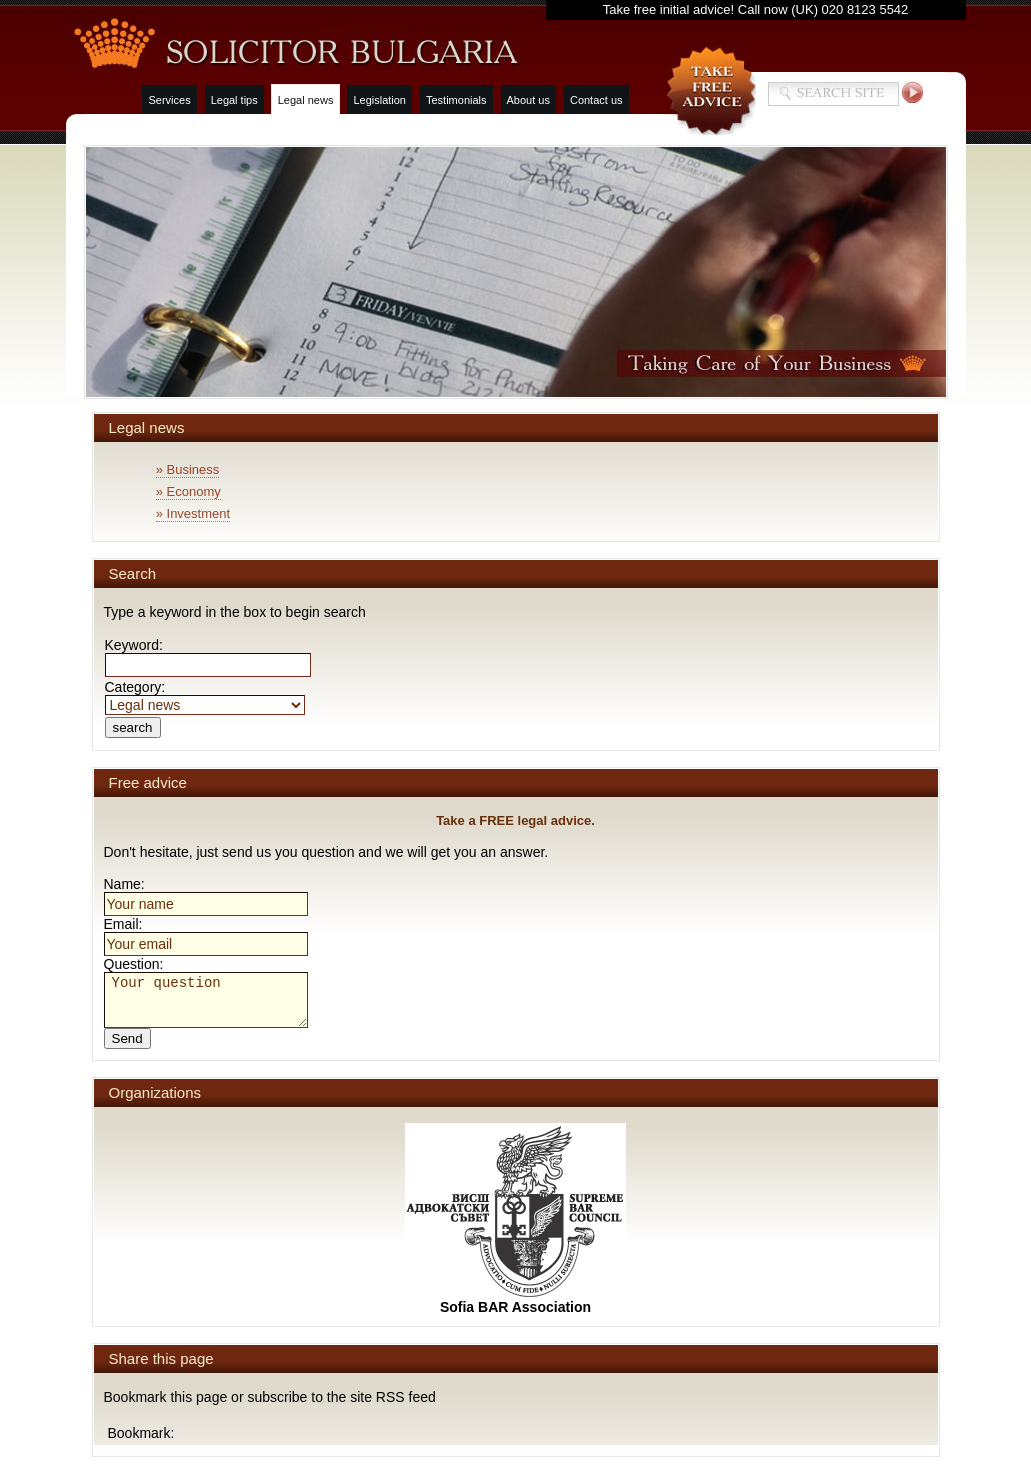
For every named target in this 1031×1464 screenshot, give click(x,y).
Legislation (379, 100)
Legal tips (234, 100)
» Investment (193, 513)
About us (528, 100)
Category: (205, 695)
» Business (188, 469)
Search (133, 573)
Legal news (306, 100)
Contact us (596, 100)
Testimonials (456, 100)
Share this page (161, 1358)
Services (169, 100)
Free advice (148, 782)
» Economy (188, 491)
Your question (206, 1000)
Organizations (155, 1092)
